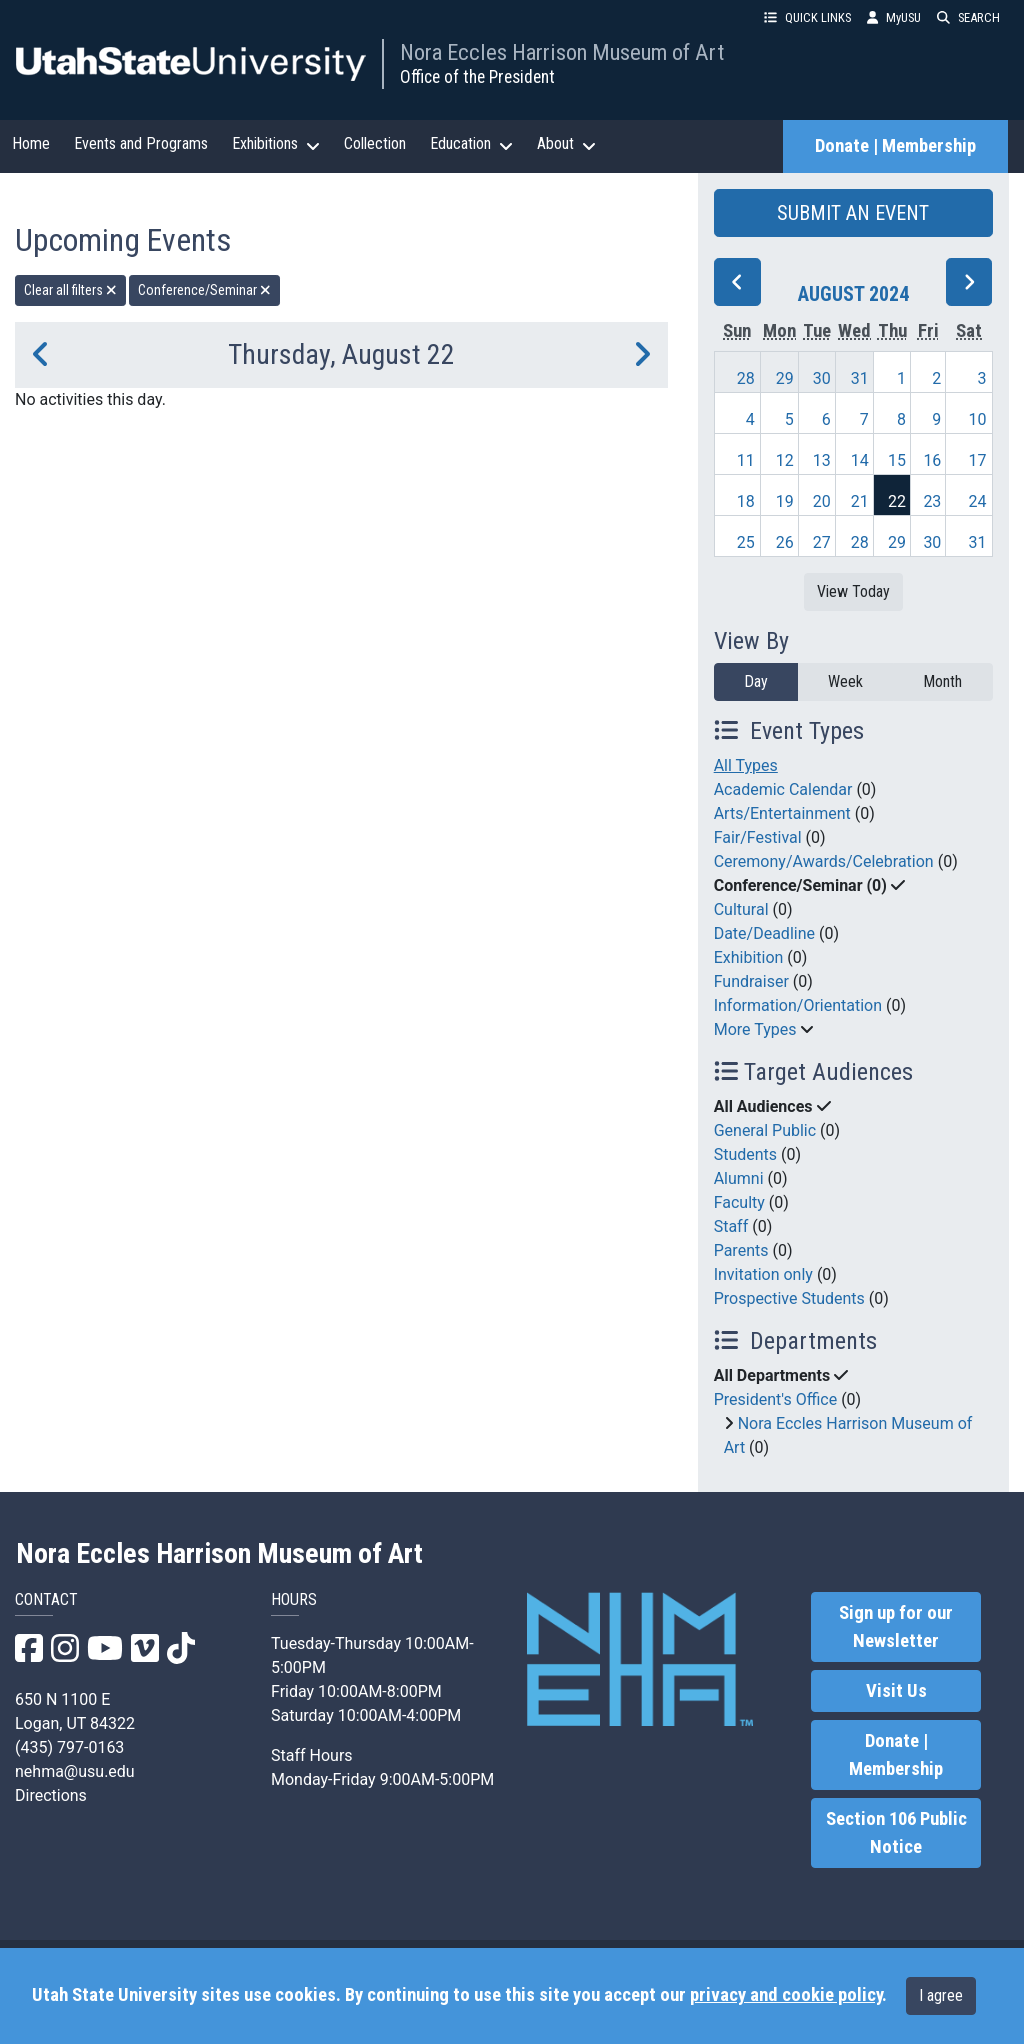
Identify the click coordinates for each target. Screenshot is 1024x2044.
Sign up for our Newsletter (896, 1627)
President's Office (776, 1399)
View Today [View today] (853, 591)
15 (897, 460)
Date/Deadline (764, 933)
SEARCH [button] (968, 17)
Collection (375, 143)
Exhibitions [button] (276, 144)
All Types (746, 765)
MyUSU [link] (894, 17)
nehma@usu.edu (75, 1771)
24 (978, 501)
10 (978, 419)
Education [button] (471, 144)
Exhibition (749, 957)
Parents (741, 1250)
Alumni (739, 1178)
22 (897, 501)
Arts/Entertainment (782, 813)
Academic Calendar (783, 789)
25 (746, 542)
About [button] (566, 144)
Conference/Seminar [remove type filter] (204, 290)
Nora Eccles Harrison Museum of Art (562, 52)
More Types (755, 1029)
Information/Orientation (798, 1005)
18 (746, 501)
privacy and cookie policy (786, 1995)
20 (822, 501)
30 (822, 378)
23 (932, 501)
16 (932, 460)
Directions (51, 1795)
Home (31, 143)
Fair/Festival (758, 837)
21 (860, 501)
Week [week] (845, 681)
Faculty (739, 1202)
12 (785, 460)
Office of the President (477, 77)
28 (746, 378)
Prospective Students (789, 1298)
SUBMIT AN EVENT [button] (853, 213)
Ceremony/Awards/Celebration (824, 861)
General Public (765, 1130)
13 (822, 460)
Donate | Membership (895, 146)
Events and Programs (141, 143)
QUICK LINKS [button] (807, 17)
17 (978, 460)
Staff (731, 1226)
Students (745, 1154)
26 (785, 542)
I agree (941, 1995)
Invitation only (763, 1274)
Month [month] (942, 681)
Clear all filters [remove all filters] (70, 290)
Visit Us (896, 1691)
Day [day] (756, 681)
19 (785, 501)
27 (822, 542)
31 (860, 378)
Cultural (741, 909)
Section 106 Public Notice (896, 1833)
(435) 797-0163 (69, 1747)
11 (746, 460)
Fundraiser (751, 981)
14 (860, 460)
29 (785, 378)
